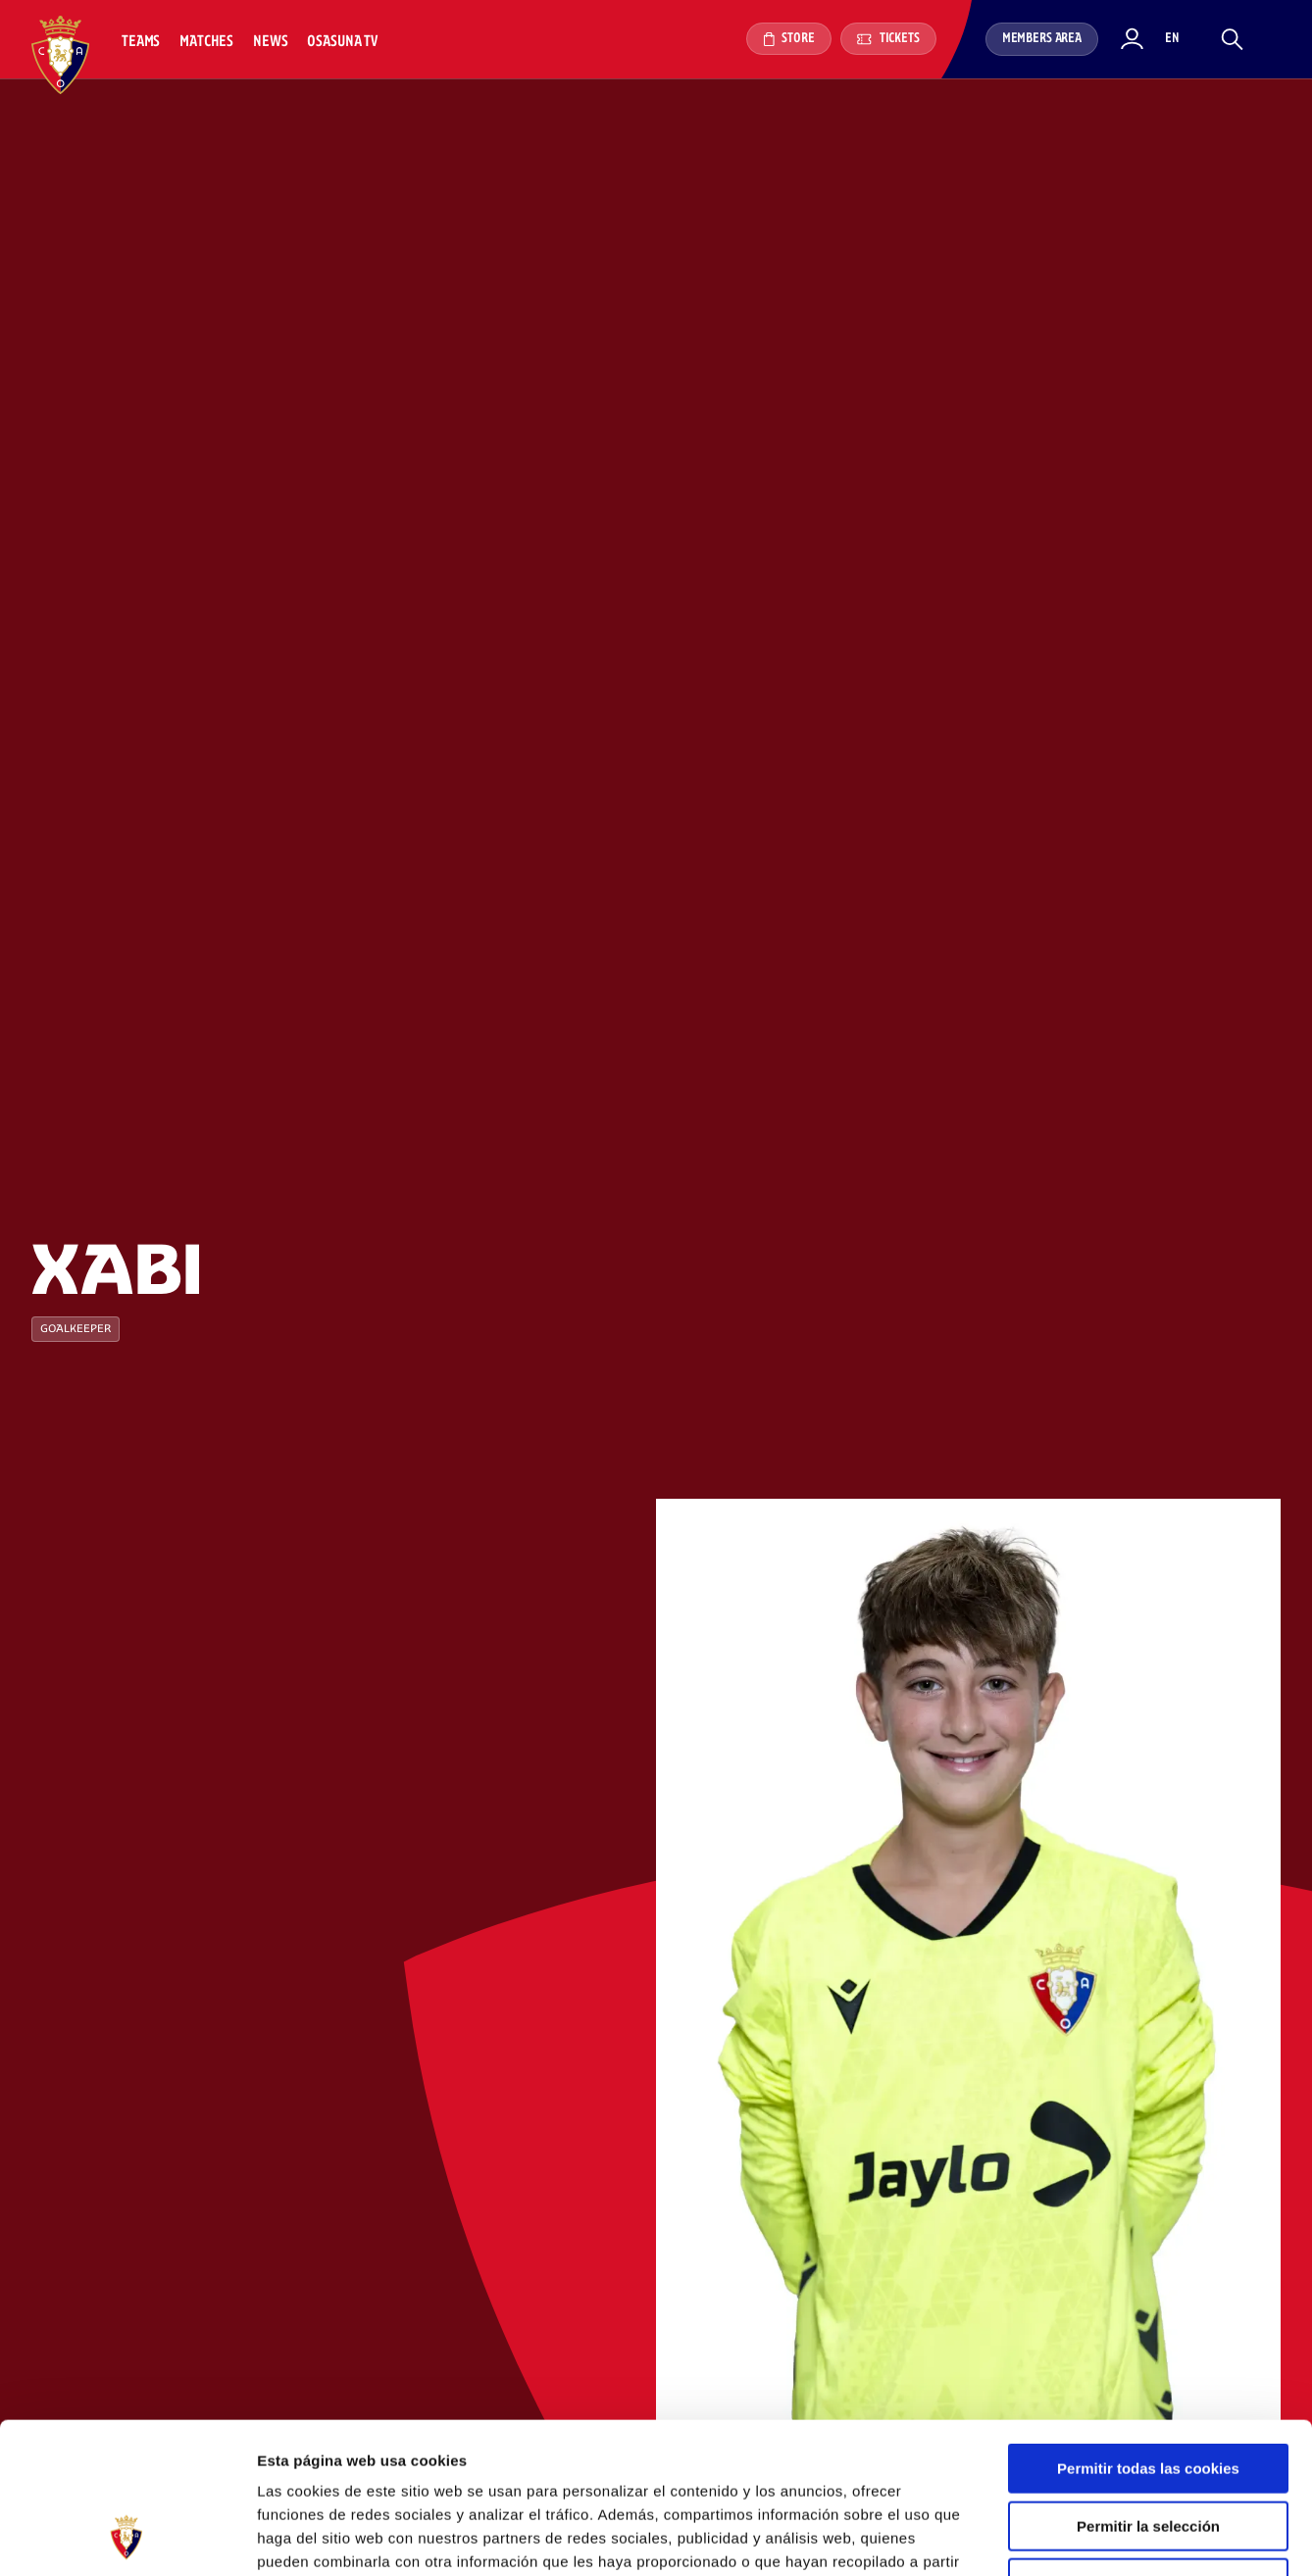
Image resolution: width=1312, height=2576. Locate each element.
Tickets (888, 38)
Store (789, 39)
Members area (1042, 38)
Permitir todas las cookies (1148, 2336)
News (270, 41)
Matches (206, 41)
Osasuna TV (342, 41)
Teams (141, 41)
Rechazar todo (1147, 2451)
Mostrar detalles (1053, 2537)
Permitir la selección (1148, 2394)
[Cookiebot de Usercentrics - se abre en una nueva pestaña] (127, 2537)
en (1172, 38)
